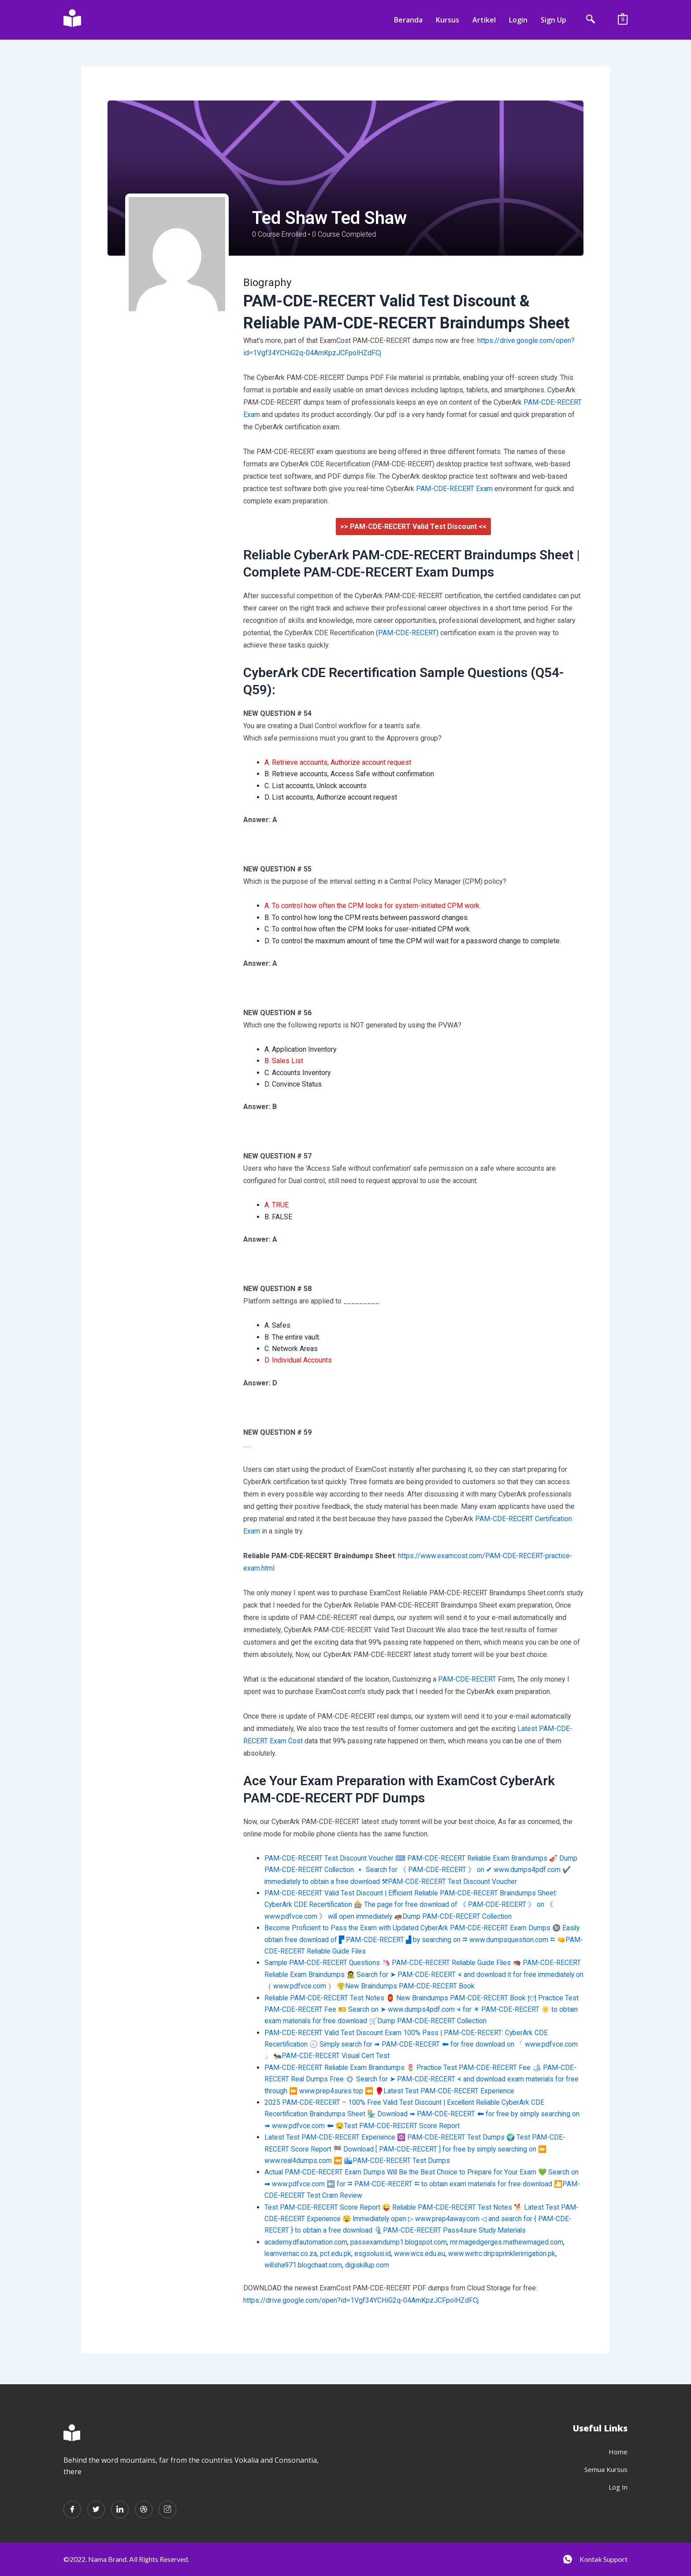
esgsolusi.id (374, 2253)
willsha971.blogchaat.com (304, 2265)
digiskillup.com (370, 2265)
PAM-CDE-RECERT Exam (454, 488)
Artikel (484, 20)
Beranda (408, 20)
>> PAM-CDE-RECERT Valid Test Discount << (413, 526)
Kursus (447, 20)
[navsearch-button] (590, 20)
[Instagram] (167, 2509)
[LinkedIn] (120, 2509)
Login (518, 20)
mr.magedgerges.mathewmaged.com (508, 2242)
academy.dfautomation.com (306, 2242)
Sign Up (553, 20)
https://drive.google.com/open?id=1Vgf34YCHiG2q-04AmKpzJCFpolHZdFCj (361, 2300)
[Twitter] (96, 2509)
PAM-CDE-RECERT (407, 633)
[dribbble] (143, 2509)
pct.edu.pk (336, 2253)
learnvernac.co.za (290, 2253)
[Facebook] (72, 2509)
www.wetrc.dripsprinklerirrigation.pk (505, 2253)
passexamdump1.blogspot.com (399, 2242)
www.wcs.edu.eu (421, 2253)
